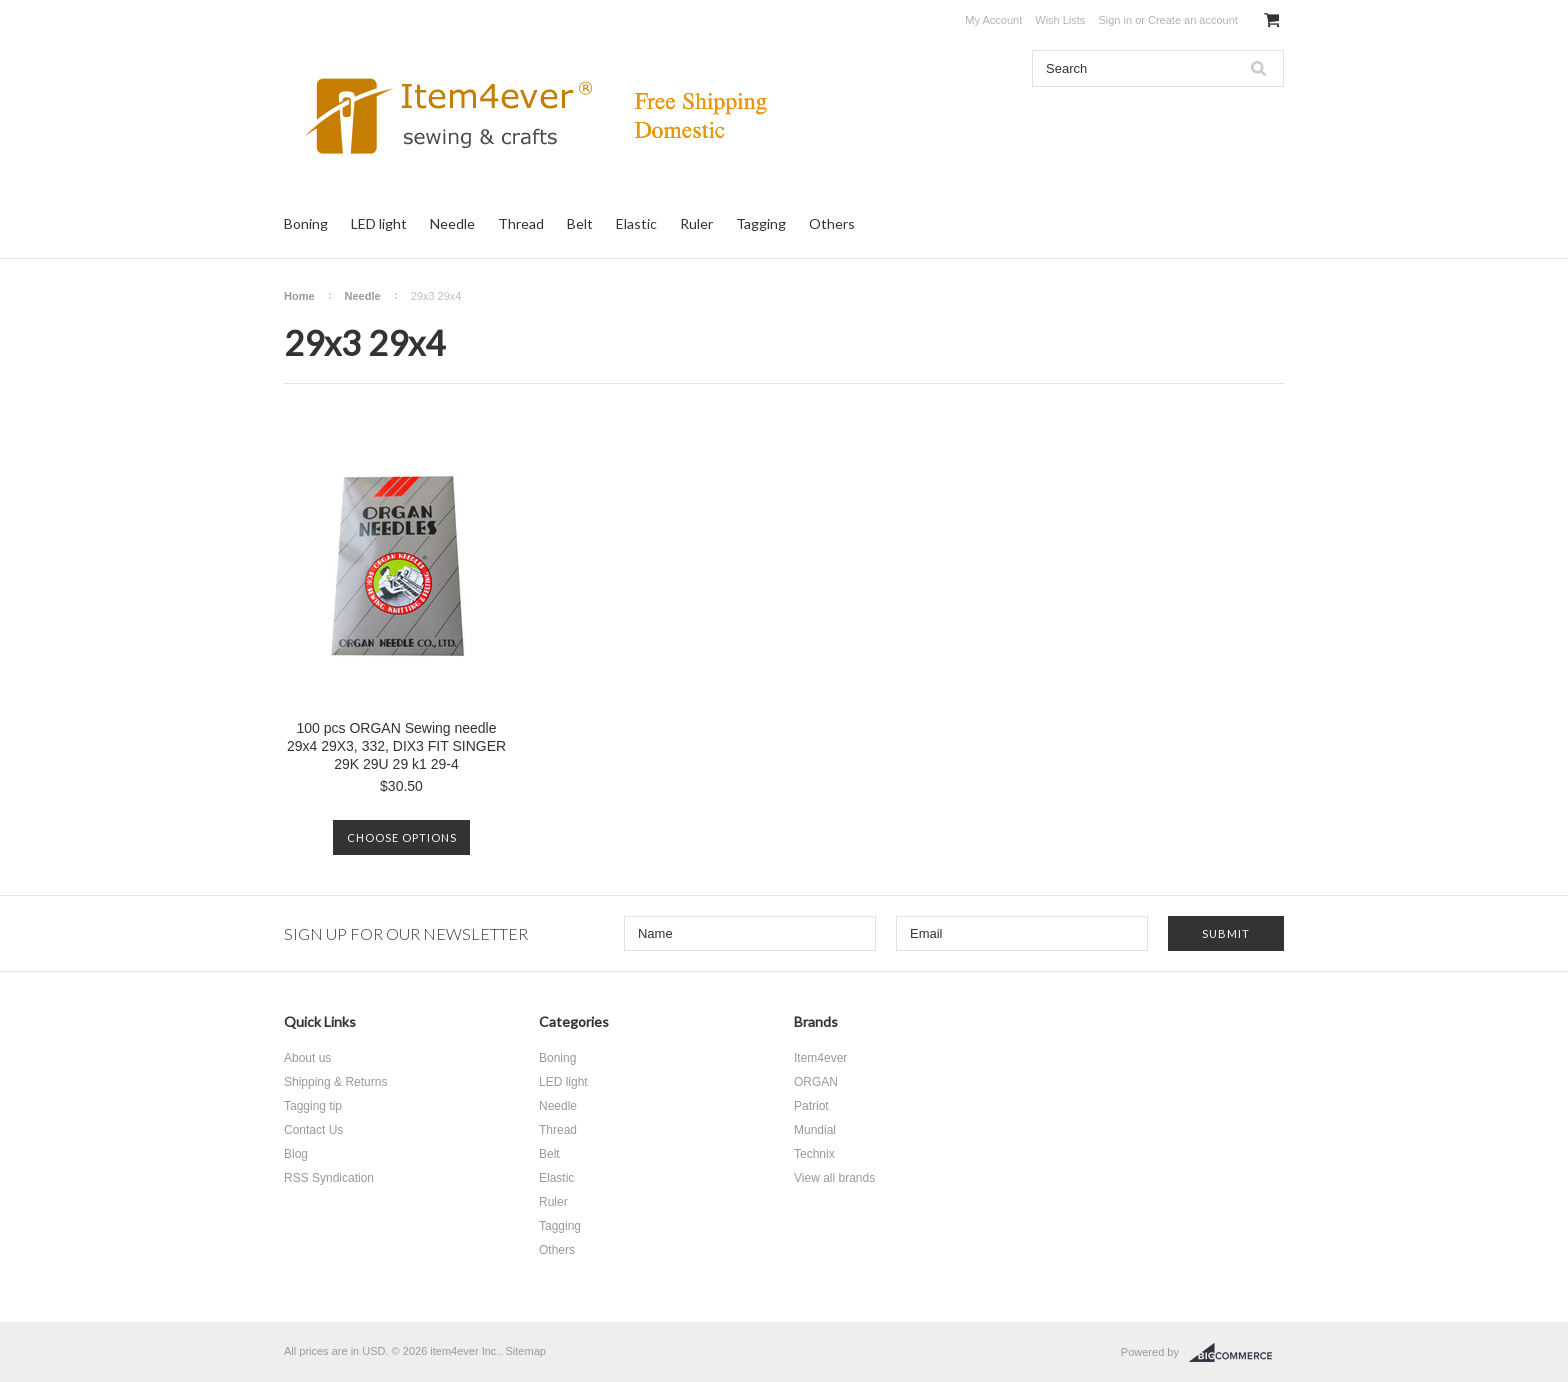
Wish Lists (1060, 20)
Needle (452, 223)
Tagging (761, 223)
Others (832, 223)
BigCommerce (1236, 1353)
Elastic (636, 223)
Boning (306, 223)
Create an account (1193, 20)
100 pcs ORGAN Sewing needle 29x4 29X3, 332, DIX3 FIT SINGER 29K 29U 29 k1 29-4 (396, 746)
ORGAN (816, 1082)
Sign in (1115, 20)
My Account (993, 20)
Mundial (815, 1130)
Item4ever (820, 1058)
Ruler (696, 223)
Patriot (811, 1106)
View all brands (834, 1178)
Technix (814, 1154)
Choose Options (402, 837)
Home (299, 296)
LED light (379, 223)
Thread (521, 223)
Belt (580, 223)
